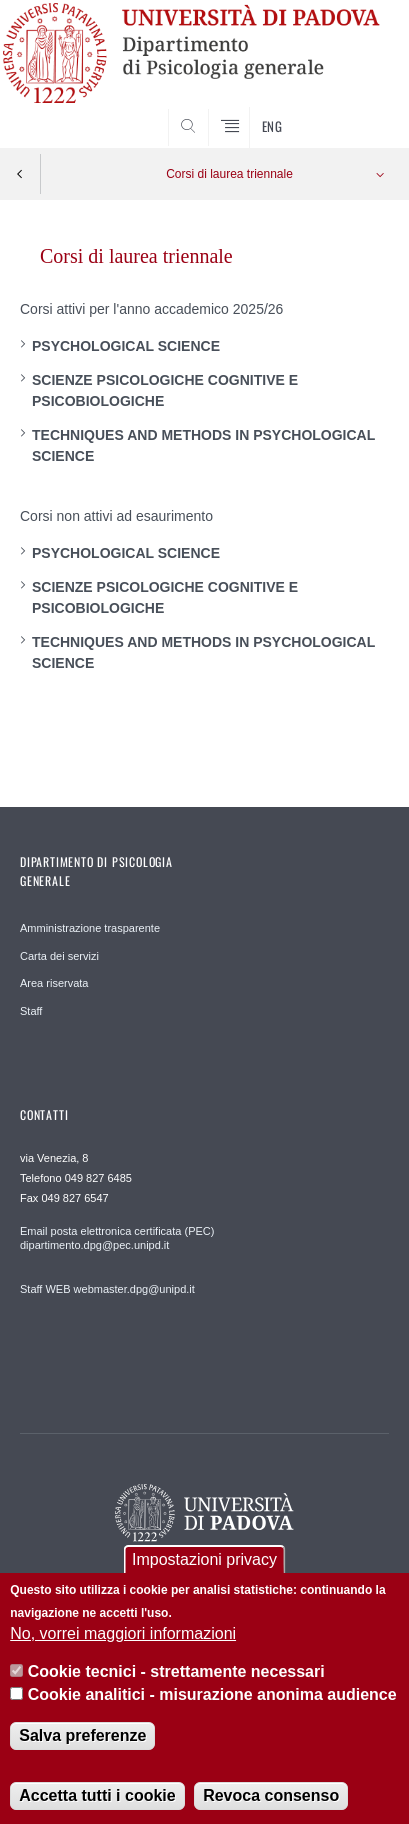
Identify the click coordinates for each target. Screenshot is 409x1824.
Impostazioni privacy (204, 1573)
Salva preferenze (82, 1749)
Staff (31, 1011)
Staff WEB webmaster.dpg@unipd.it (107, 1289)
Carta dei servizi (59, 956)
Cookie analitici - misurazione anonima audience (212, 1708)
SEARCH (354, 111)
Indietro (20, 174)
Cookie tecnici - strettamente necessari (176, 1685)
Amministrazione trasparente (90, 928)
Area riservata (54, 983)
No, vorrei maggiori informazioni (123, 1647)
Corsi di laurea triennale (229, 174)
